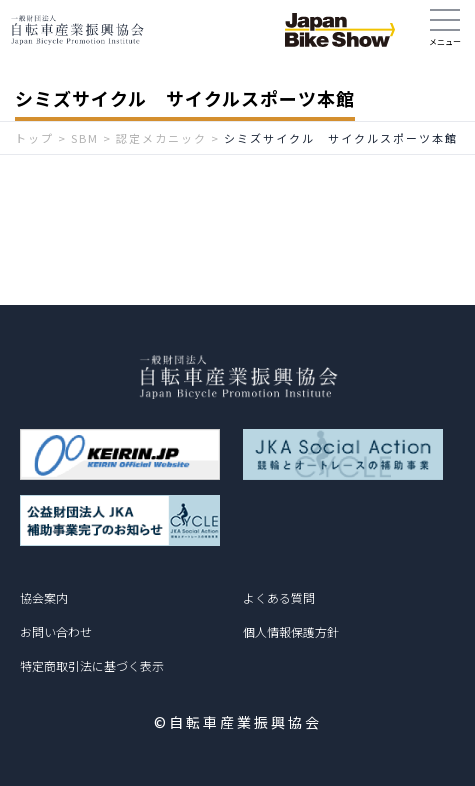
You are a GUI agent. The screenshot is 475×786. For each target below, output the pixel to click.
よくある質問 (279, 597)
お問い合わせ (56, 631)
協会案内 (44, 597)
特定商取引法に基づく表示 (92, 665)
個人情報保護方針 (291, 631)
